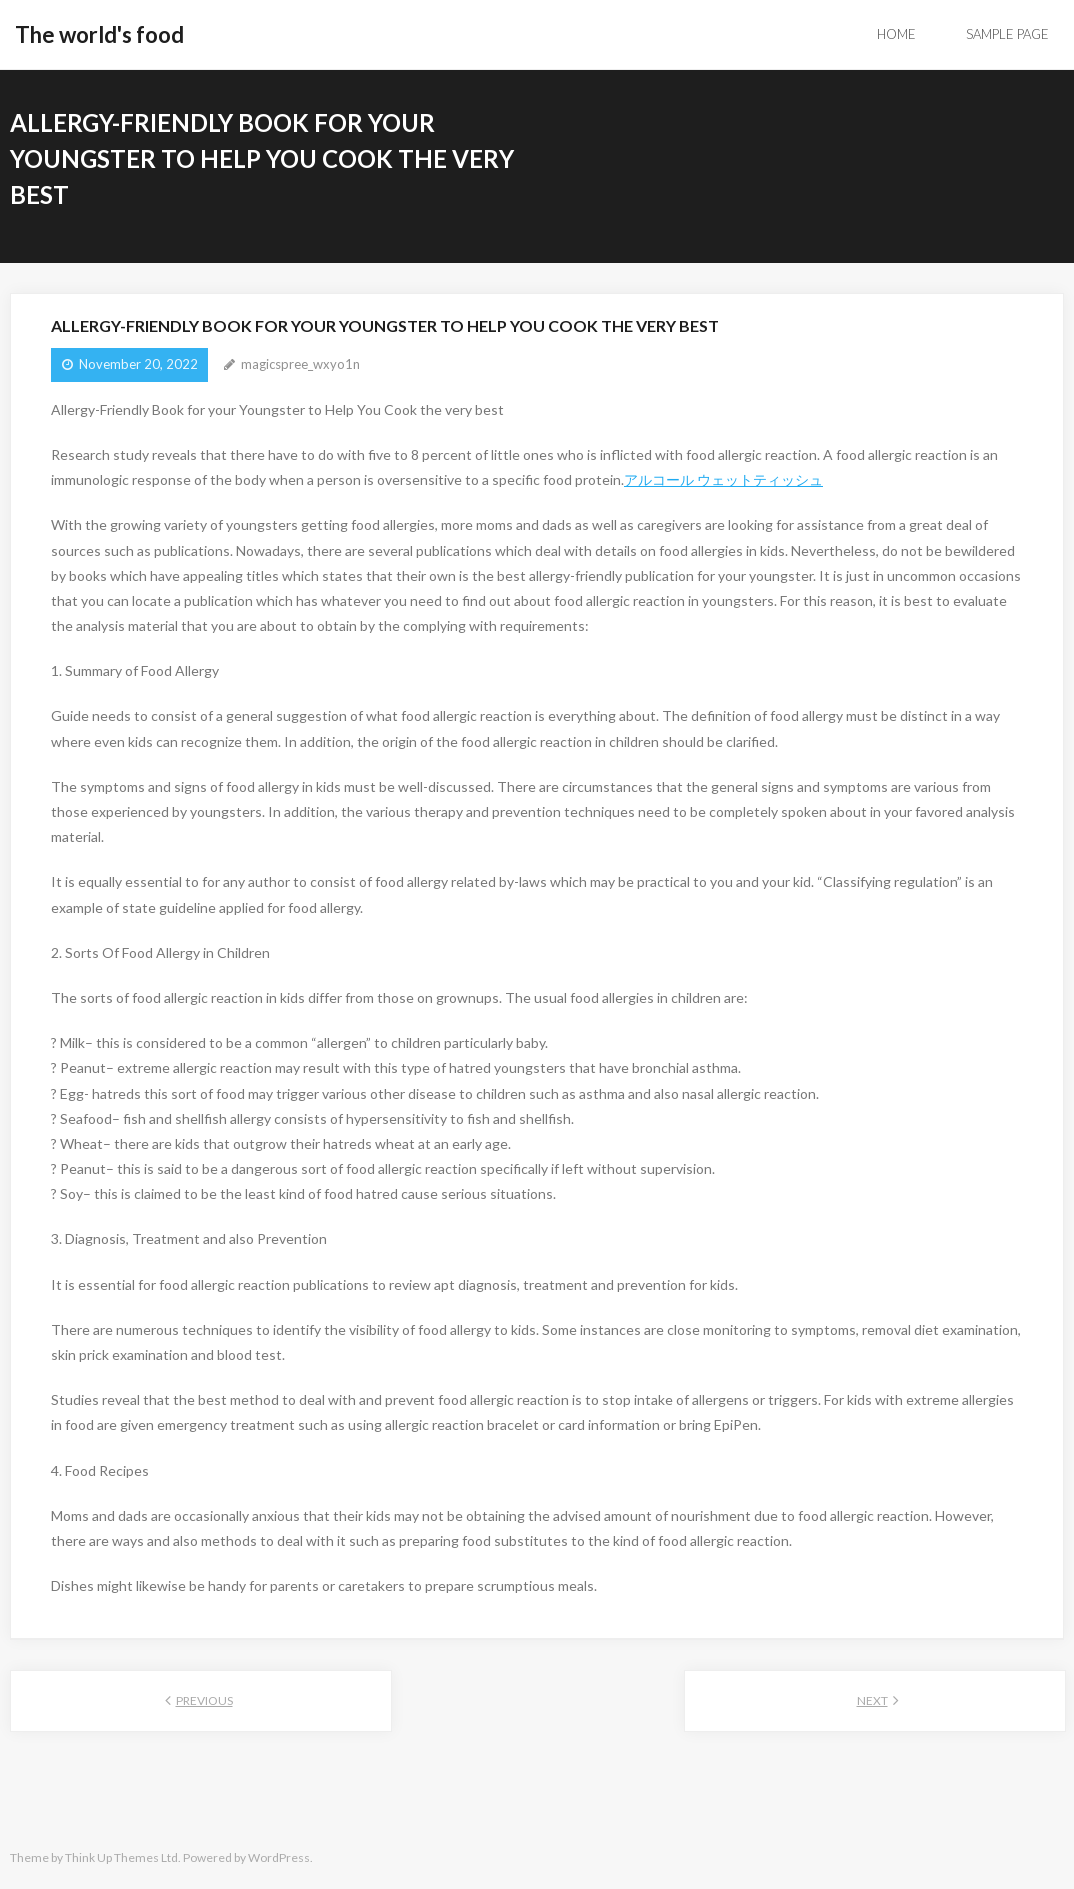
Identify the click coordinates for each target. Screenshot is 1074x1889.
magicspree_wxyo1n (300, 364)
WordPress (279, 1857)
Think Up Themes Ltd (121, 1857)
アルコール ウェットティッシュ (723, 479)
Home (896, 34)
